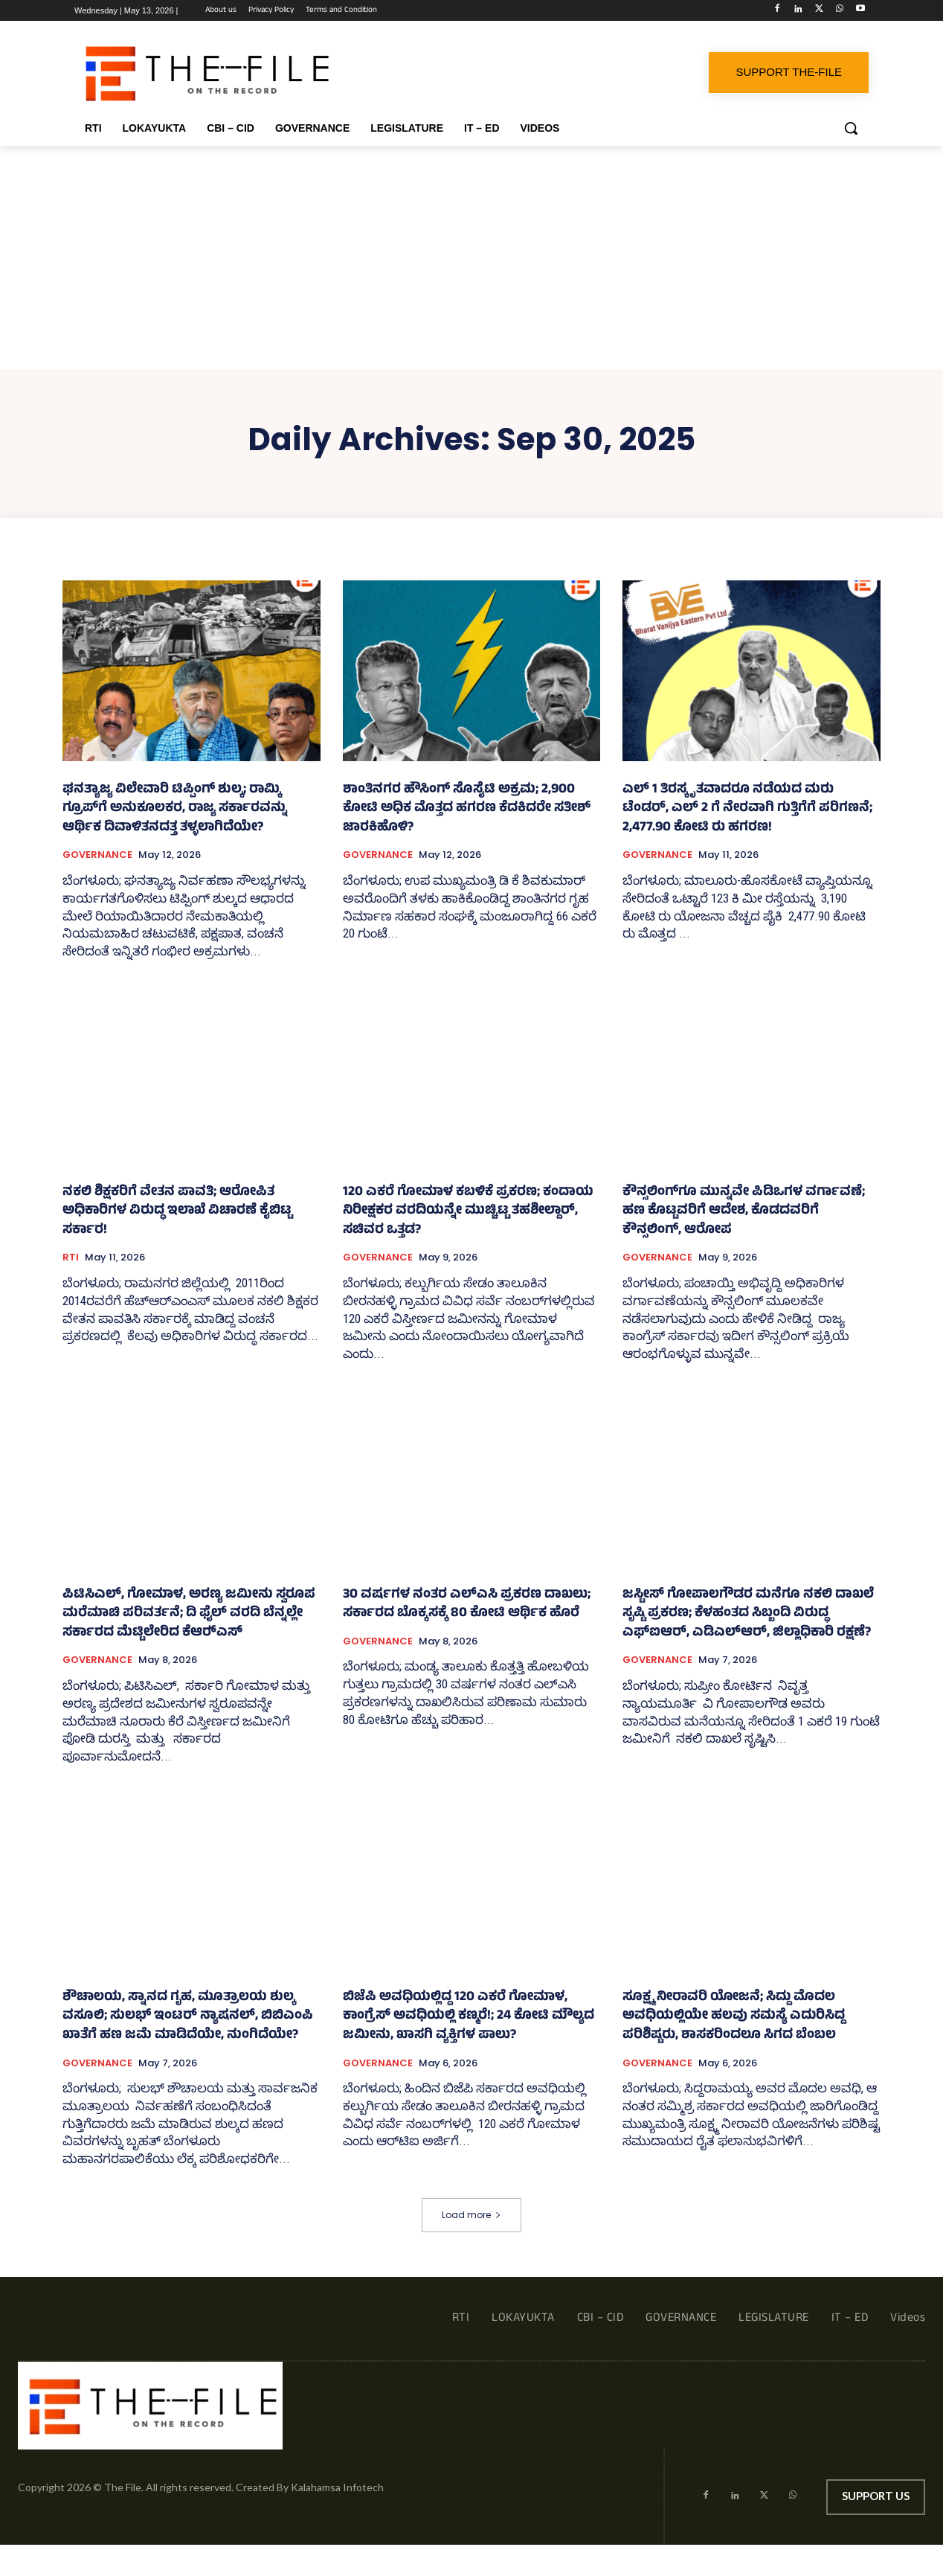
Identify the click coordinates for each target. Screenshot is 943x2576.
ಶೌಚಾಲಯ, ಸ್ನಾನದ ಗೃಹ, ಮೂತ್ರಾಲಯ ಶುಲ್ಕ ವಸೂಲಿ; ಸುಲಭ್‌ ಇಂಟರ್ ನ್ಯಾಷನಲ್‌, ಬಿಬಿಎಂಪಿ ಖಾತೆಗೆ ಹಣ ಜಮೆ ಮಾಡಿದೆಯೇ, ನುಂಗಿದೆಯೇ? (187, 2017)
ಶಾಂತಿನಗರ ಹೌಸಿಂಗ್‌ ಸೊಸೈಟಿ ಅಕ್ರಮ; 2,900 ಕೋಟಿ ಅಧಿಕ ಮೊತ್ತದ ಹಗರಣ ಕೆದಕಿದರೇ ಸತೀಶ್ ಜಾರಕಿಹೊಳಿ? (466, 809)
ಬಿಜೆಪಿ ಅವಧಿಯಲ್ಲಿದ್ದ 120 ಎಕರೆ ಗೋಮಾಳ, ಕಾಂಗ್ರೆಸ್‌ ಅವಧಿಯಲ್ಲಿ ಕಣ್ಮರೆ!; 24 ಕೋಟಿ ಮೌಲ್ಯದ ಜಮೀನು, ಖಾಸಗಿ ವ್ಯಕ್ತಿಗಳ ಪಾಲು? (468, 2017)
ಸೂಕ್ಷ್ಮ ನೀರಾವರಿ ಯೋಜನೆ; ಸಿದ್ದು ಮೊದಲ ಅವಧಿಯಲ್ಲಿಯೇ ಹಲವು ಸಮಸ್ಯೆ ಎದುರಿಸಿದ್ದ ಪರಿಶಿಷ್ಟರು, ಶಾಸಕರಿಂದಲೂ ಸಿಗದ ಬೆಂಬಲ (733, 2017)
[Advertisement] (471, 257)
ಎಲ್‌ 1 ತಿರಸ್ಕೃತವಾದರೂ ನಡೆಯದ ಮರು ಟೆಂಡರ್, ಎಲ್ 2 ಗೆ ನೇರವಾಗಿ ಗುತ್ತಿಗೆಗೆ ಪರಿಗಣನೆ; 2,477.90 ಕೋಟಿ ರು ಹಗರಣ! (747, 809)
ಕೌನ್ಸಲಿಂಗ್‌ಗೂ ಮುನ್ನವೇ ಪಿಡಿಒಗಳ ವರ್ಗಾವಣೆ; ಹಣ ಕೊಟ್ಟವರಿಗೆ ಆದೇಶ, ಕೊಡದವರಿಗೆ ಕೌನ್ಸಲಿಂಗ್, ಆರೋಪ (743, 1212)
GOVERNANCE (97, 855)
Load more (471, 2214)
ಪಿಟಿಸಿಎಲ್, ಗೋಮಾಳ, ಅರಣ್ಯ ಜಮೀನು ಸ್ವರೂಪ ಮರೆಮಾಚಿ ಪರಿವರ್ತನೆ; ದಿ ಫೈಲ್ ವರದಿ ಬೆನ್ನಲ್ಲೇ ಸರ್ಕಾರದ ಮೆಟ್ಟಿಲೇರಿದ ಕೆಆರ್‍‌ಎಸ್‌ (188, 1614)
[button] (851, 128)
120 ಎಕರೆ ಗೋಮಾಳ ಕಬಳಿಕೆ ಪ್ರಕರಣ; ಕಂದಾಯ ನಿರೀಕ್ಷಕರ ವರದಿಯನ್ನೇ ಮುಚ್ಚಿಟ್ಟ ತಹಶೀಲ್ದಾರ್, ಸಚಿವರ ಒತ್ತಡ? (468, 1212)
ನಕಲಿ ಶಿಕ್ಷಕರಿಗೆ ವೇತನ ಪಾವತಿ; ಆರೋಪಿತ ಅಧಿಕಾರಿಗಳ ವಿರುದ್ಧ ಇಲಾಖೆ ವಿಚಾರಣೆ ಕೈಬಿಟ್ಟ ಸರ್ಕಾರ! (177, 1212)
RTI (70, 1257)
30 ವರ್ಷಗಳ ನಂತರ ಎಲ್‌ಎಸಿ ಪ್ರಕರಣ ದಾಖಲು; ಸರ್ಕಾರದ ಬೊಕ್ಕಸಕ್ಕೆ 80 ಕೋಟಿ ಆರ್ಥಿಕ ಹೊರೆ (466, 1605)
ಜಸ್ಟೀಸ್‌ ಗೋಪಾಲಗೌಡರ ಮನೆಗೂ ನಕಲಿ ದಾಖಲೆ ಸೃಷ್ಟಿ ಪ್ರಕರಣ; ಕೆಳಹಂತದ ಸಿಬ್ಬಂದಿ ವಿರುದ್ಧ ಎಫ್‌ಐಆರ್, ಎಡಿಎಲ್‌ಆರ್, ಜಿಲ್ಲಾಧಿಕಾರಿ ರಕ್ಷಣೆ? (748, 1614)
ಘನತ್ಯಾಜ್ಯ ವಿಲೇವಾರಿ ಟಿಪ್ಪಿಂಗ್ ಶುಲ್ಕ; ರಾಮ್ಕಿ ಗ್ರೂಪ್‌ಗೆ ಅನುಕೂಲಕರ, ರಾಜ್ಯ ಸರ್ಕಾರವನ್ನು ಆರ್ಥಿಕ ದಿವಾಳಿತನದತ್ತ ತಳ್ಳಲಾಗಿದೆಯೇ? (174, 809)
